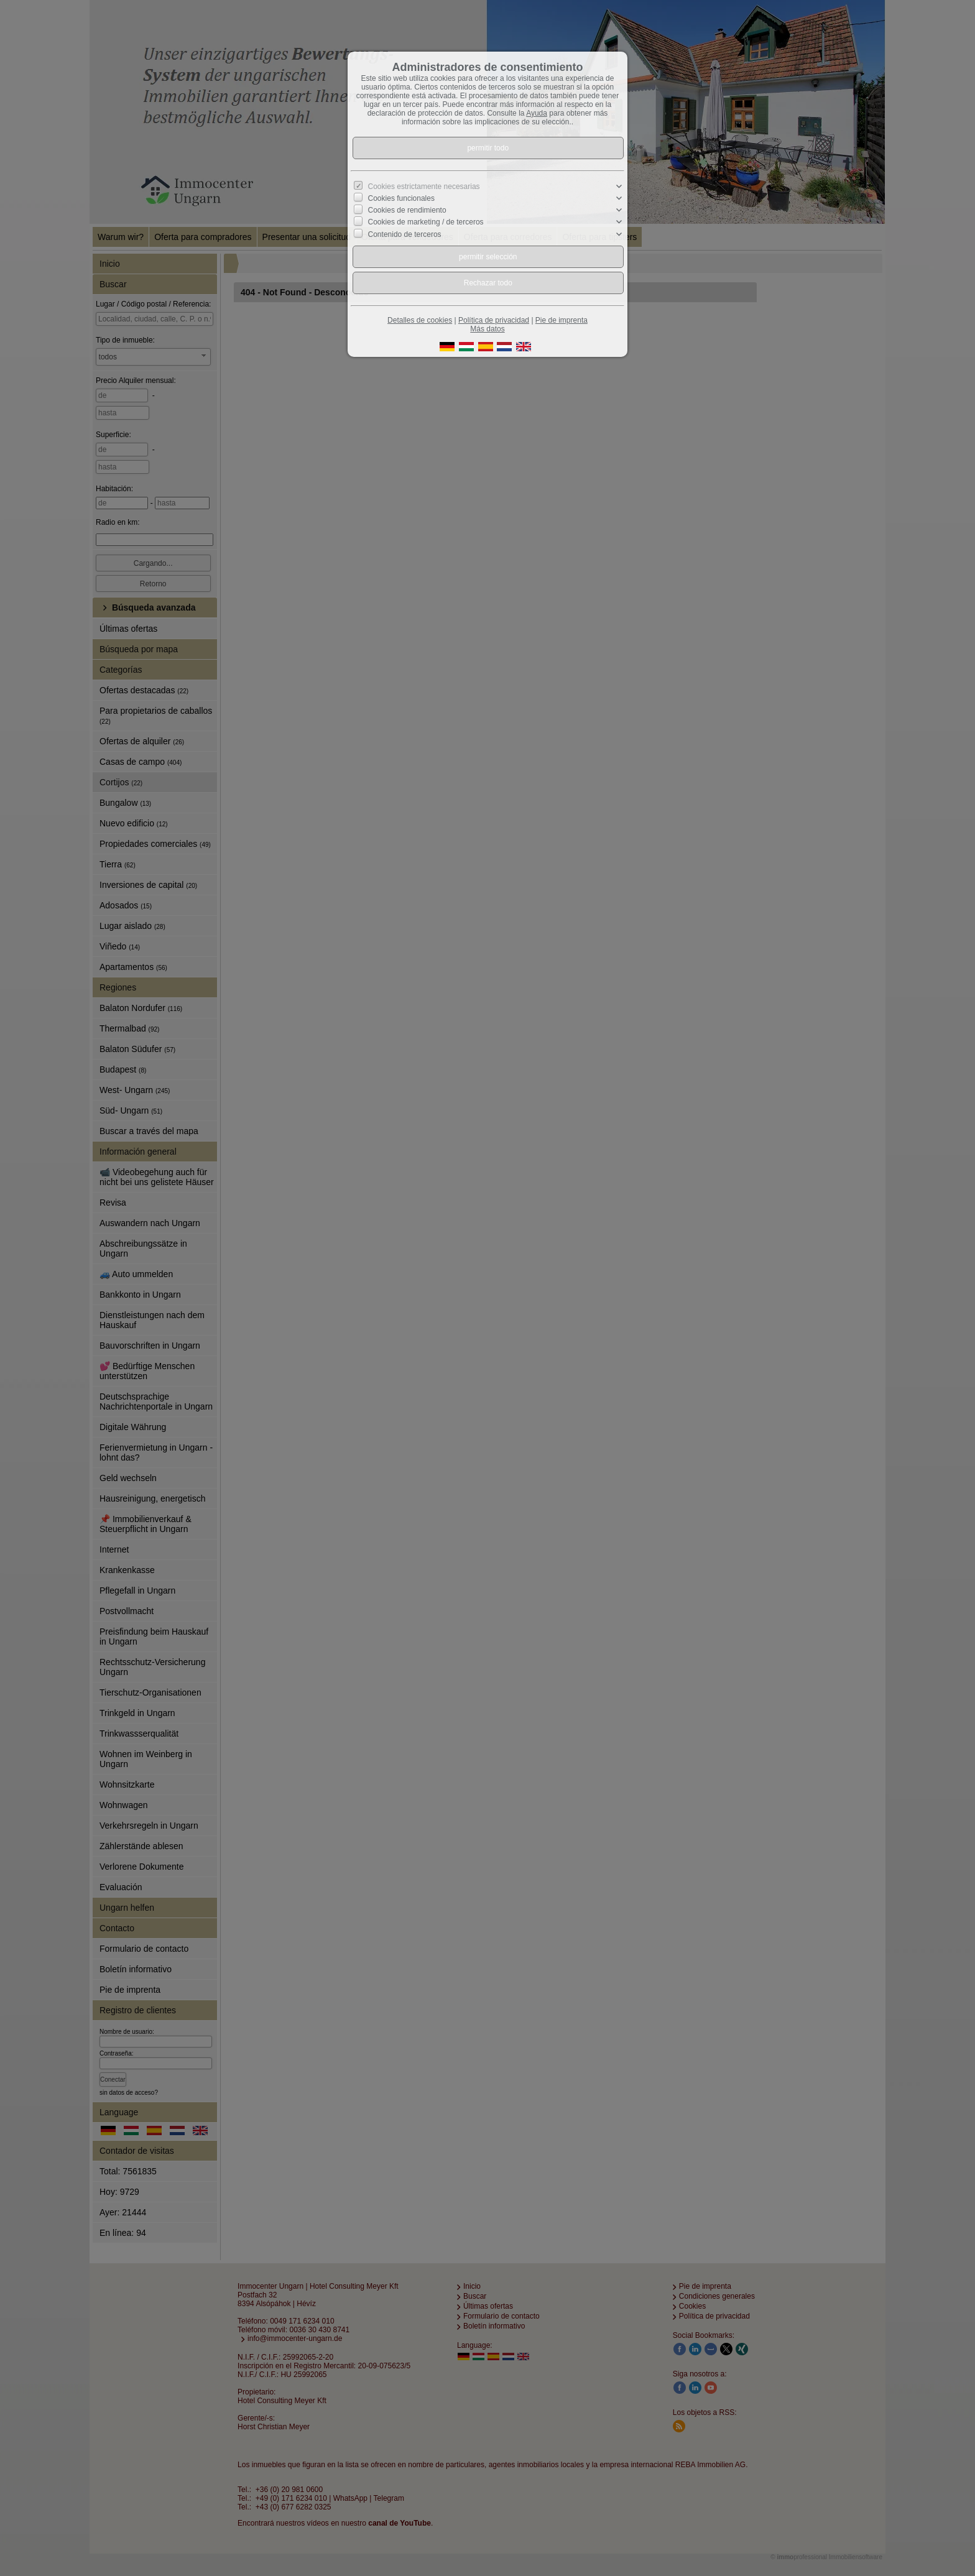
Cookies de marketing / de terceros (426, 222)
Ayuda (536, 113)
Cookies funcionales (401, 198)
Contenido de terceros (404, 233)
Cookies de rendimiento (407, 210)
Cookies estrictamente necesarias (424, 186)
